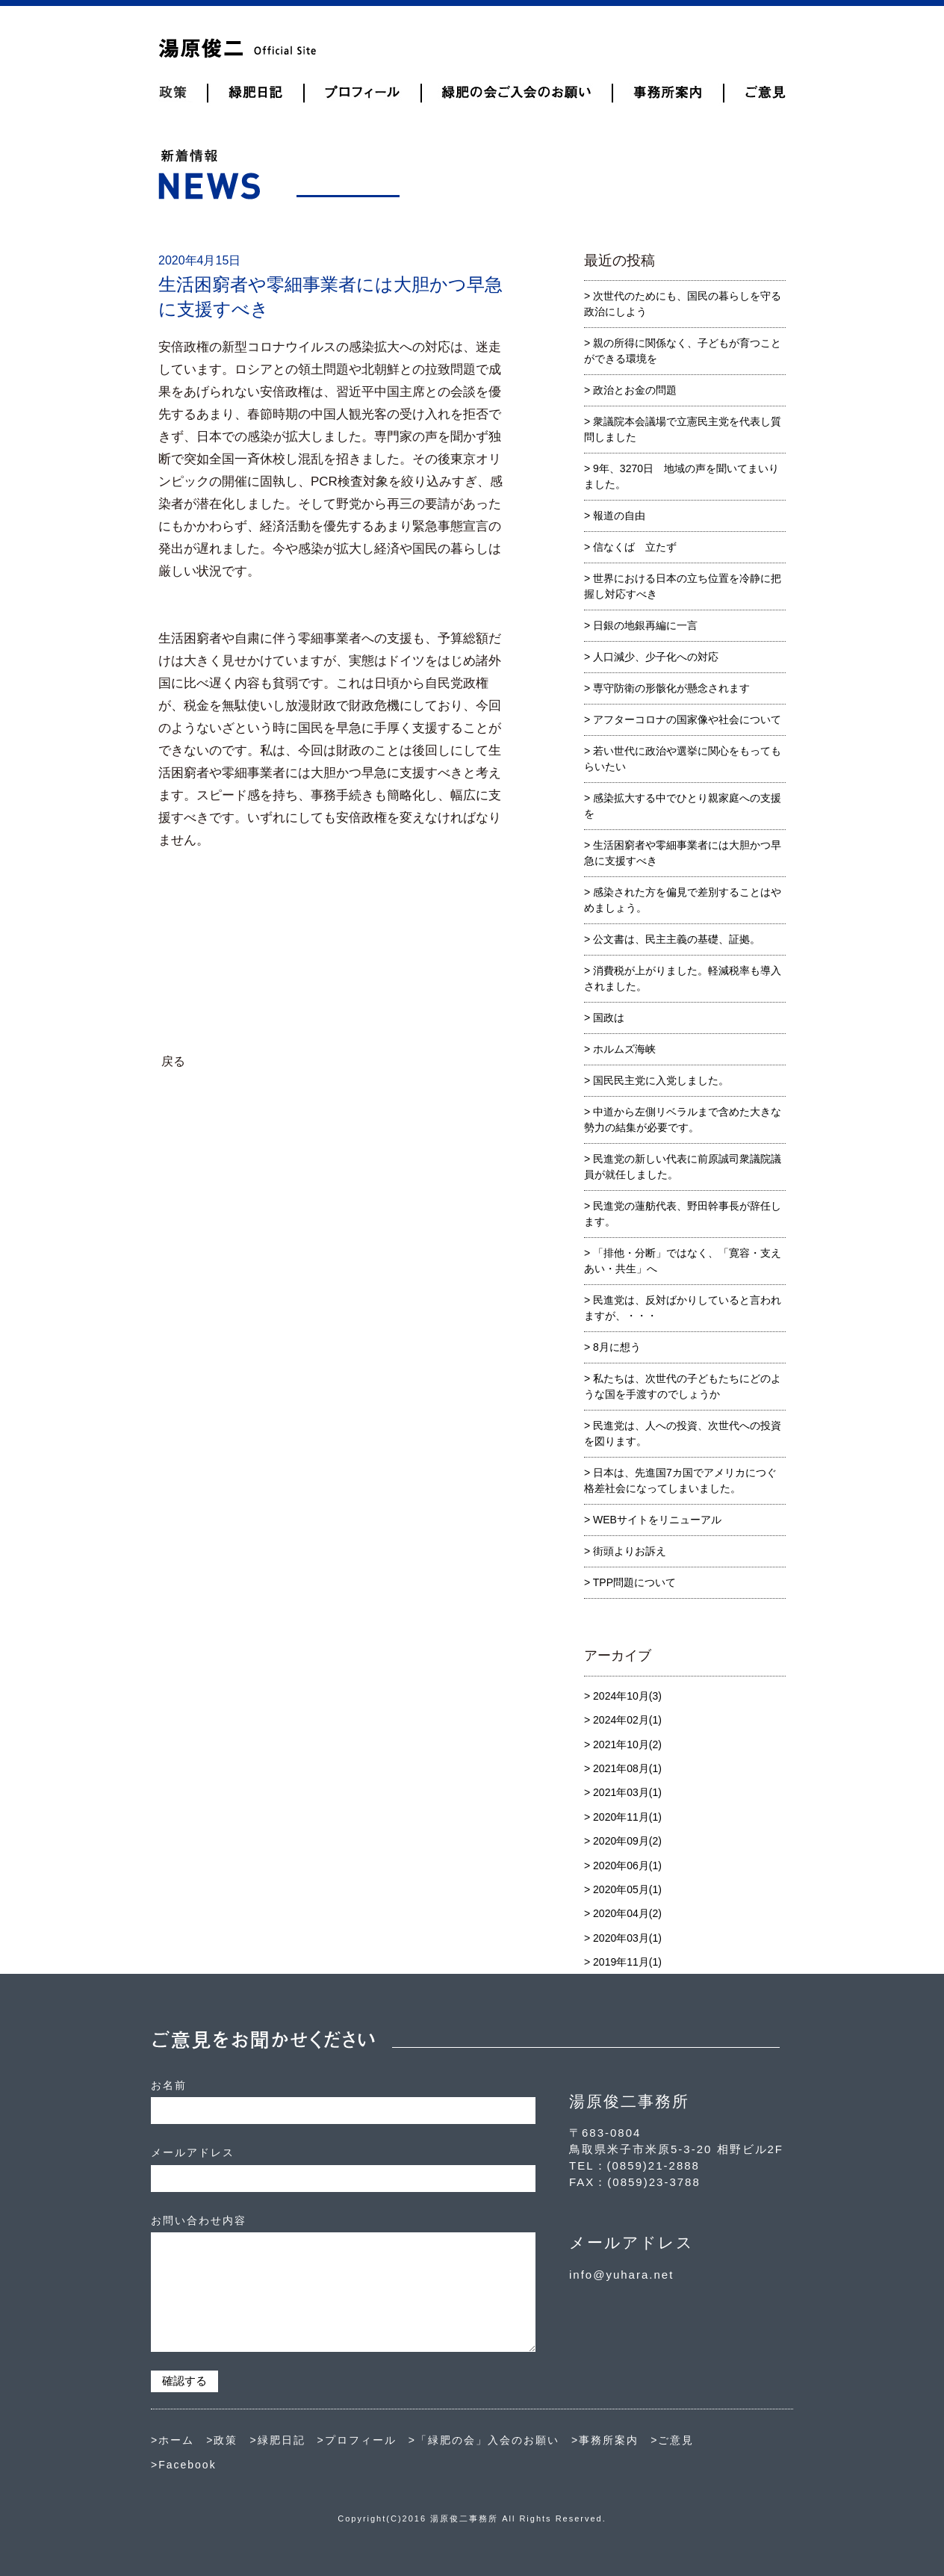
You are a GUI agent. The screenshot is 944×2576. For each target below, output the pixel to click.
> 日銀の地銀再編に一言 (641, 625)
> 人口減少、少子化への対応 (651, 657)
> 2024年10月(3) (623, 1696)
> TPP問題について (630, 1582)
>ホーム (172, 2440)
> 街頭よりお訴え (625, 1551)
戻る (173, 1061)
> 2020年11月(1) (623, 1817)
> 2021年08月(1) (623, 1768)
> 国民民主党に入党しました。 (656, 1080)
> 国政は (604, 1018)
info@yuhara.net (621, 2274)
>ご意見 (672, 2440)
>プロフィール (357, 2440)
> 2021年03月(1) (623, 1792)
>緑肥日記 (277, 2440)
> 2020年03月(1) (623, 1938)
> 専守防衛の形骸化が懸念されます (667, 688)
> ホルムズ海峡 (620, 1049)
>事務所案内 (605, 2440)
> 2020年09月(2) (623, 1841)
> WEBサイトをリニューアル (652, 1520)
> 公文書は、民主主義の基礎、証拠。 (672, 939)
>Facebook (184, 2465)
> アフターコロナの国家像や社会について (682, 719)
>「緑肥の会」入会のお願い (484, 2440)
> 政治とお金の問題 (630, 390)
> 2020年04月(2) (623, 1913)
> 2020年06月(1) (623, 1865)
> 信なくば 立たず (630, 547)
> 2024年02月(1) (623, 1720)
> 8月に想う (612, 1347)
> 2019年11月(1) (623, 1962)
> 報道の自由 (614, 515)
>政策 (221, 2440)
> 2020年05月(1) (623, 1889)
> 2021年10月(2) (623, 1744)
